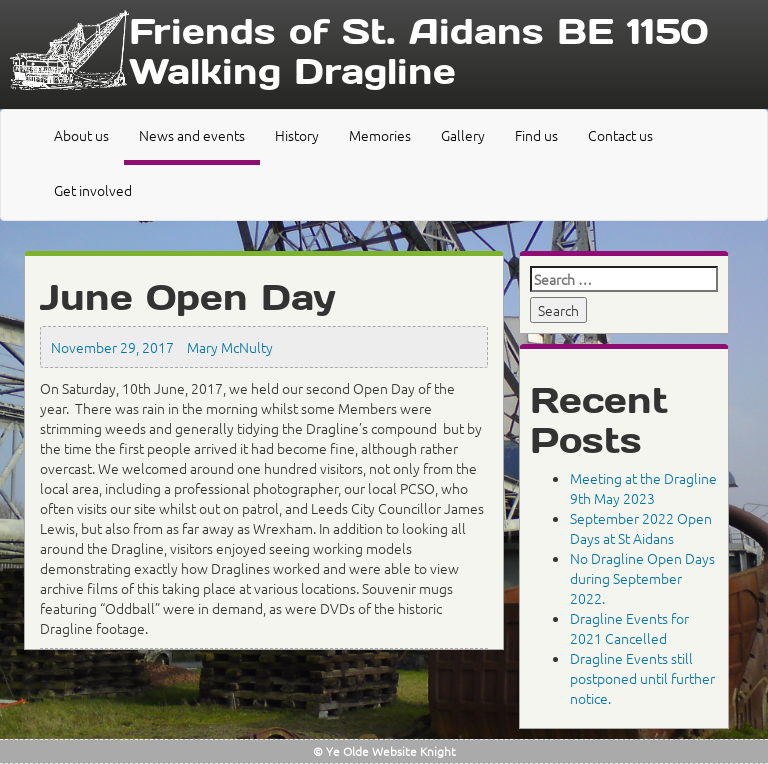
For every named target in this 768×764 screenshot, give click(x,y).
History (297, 135)
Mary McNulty (230, 347)
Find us (536, 135)
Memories (380, 135)
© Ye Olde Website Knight (384, 751)
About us (81, 135)
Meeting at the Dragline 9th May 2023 (643, 488)
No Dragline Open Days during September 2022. (642, 578)
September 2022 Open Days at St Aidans (641, 528)
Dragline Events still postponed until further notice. (642, 678)
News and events (192, 135)
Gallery (463, 135)
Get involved (93, 190)
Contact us (620, 135)
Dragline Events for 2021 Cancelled (629, 628)
